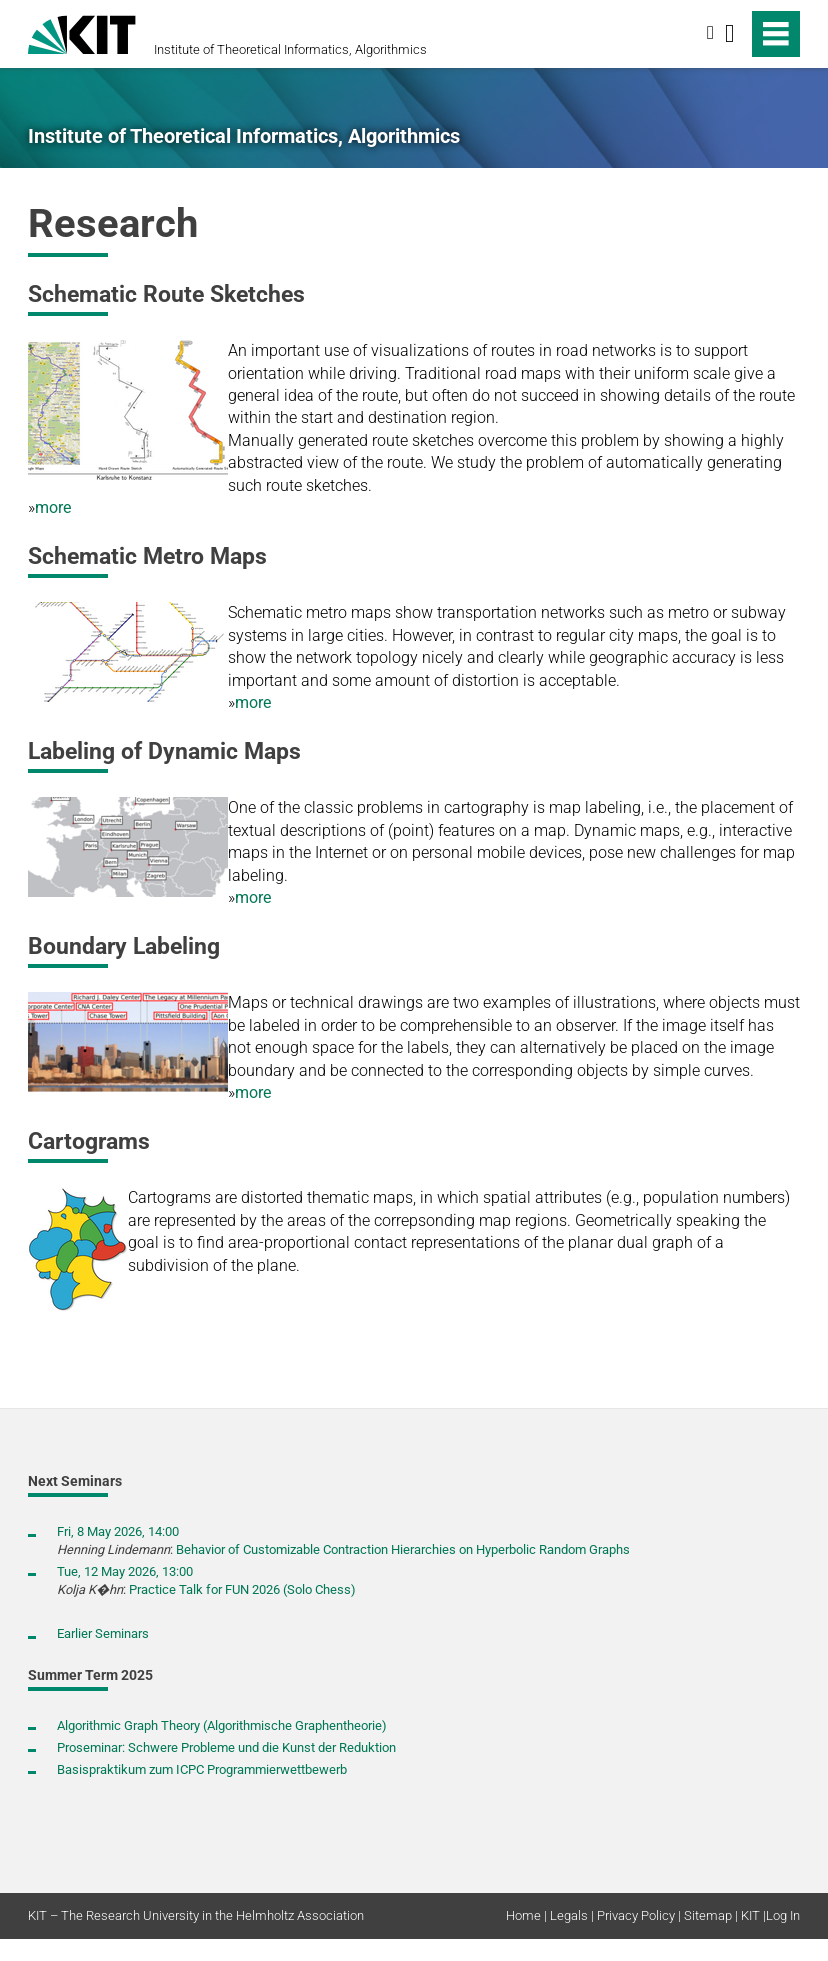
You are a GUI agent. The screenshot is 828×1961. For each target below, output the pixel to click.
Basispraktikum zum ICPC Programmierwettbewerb (202, 1769)
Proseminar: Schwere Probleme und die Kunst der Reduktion (226, 1747)
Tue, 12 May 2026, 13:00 (125, 1571)
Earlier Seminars (103, 1633)
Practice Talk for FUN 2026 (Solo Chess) (242, 1589)
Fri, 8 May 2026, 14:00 (118, 1531)
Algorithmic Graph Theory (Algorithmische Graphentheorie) (222, 1725)
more (53, 507)
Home (523, 1915)
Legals (569, 1915)
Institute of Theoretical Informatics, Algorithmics (290, 49)
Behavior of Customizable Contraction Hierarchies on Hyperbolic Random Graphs (403, 1549)
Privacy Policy (636, 1915)
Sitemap (708, 1915)
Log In (783, 1915)
